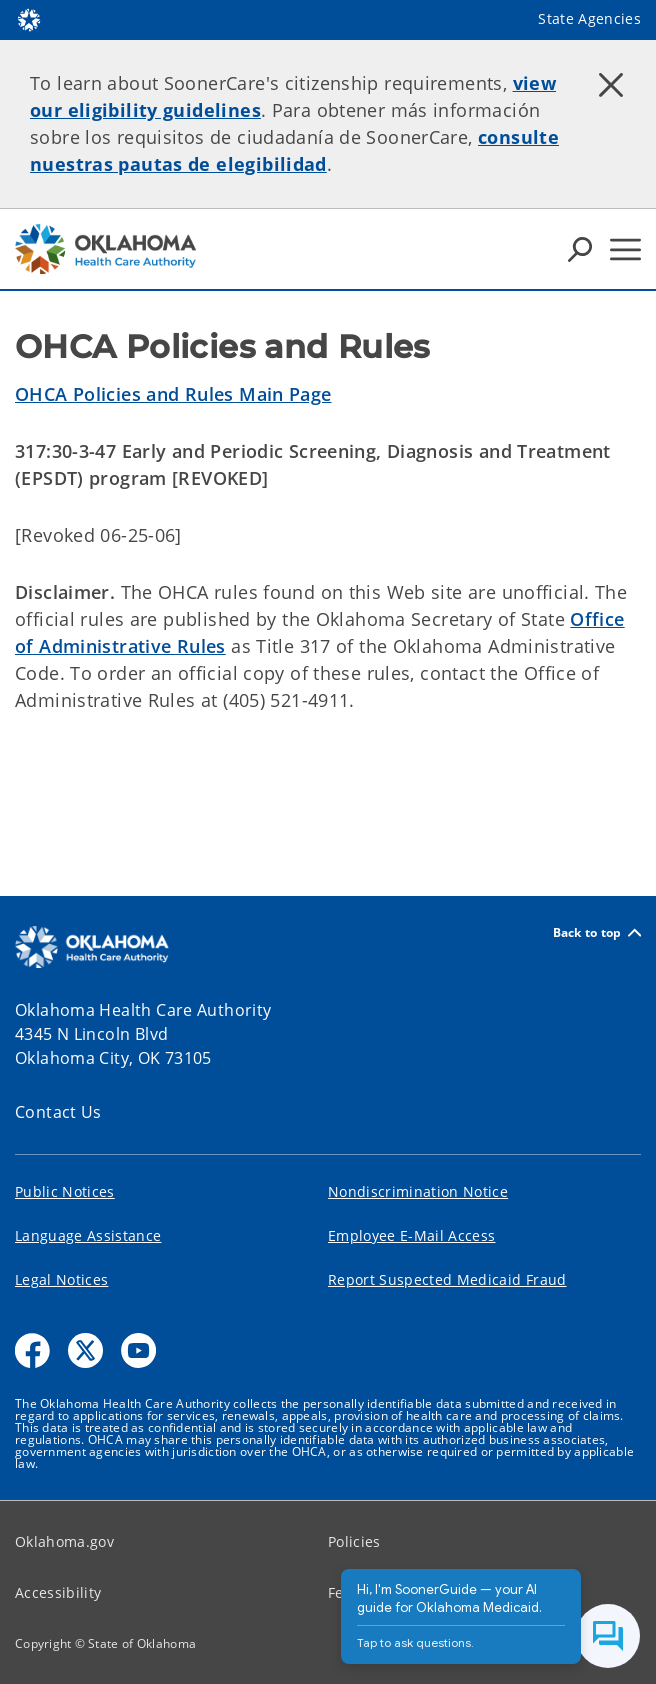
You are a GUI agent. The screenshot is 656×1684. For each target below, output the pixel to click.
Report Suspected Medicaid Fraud (447, 1279)
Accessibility (58, 1592)
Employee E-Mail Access (411, 1235)
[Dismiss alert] (611, 85)
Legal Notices (61, 1279)
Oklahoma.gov (64, 1541)
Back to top (597, 932)
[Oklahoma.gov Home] (29, 18)
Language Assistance (88, 1235)
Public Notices (65, 1191)
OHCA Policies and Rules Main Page (173, 394)
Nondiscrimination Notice (418, 1191)
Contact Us (58, 1112)
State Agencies (589, 18)
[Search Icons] (580, 249)
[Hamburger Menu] (625, 249)
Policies (354, 1541)
